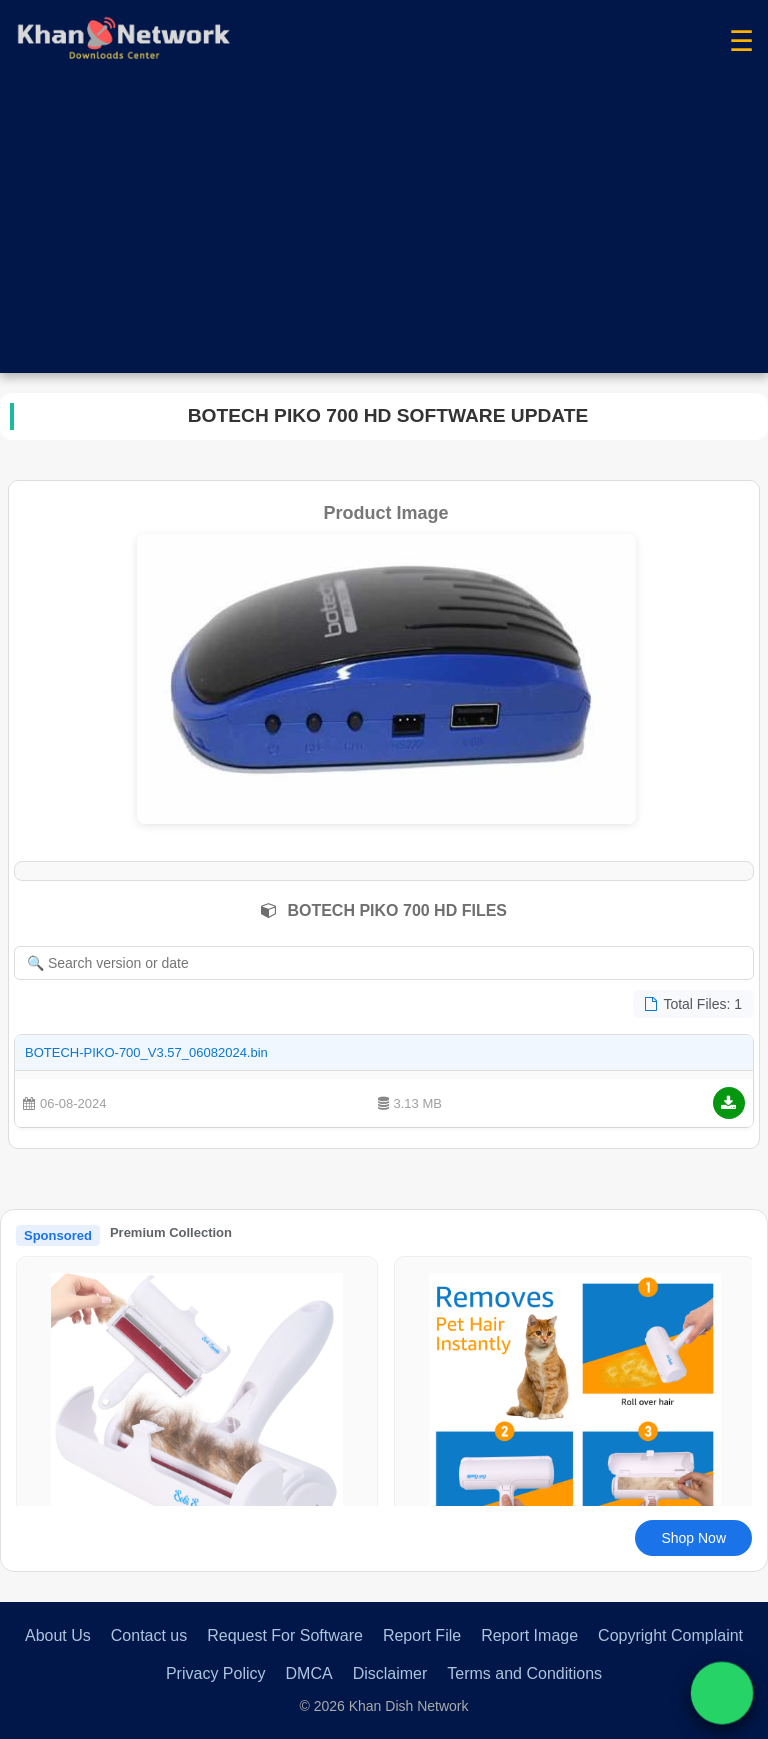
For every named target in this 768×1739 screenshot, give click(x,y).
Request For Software (285, 1635)
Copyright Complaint (670, 1635)
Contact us (149, 1635)
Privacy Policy (216, 1673)
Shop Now (693, 1538)
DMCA (309, 1673)
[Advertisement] (384, 233)
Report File (422, 1635)
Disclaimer (390, 1673)
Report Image (529, 1635)
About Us (58, 1635)
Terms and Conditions (524, 1673)
